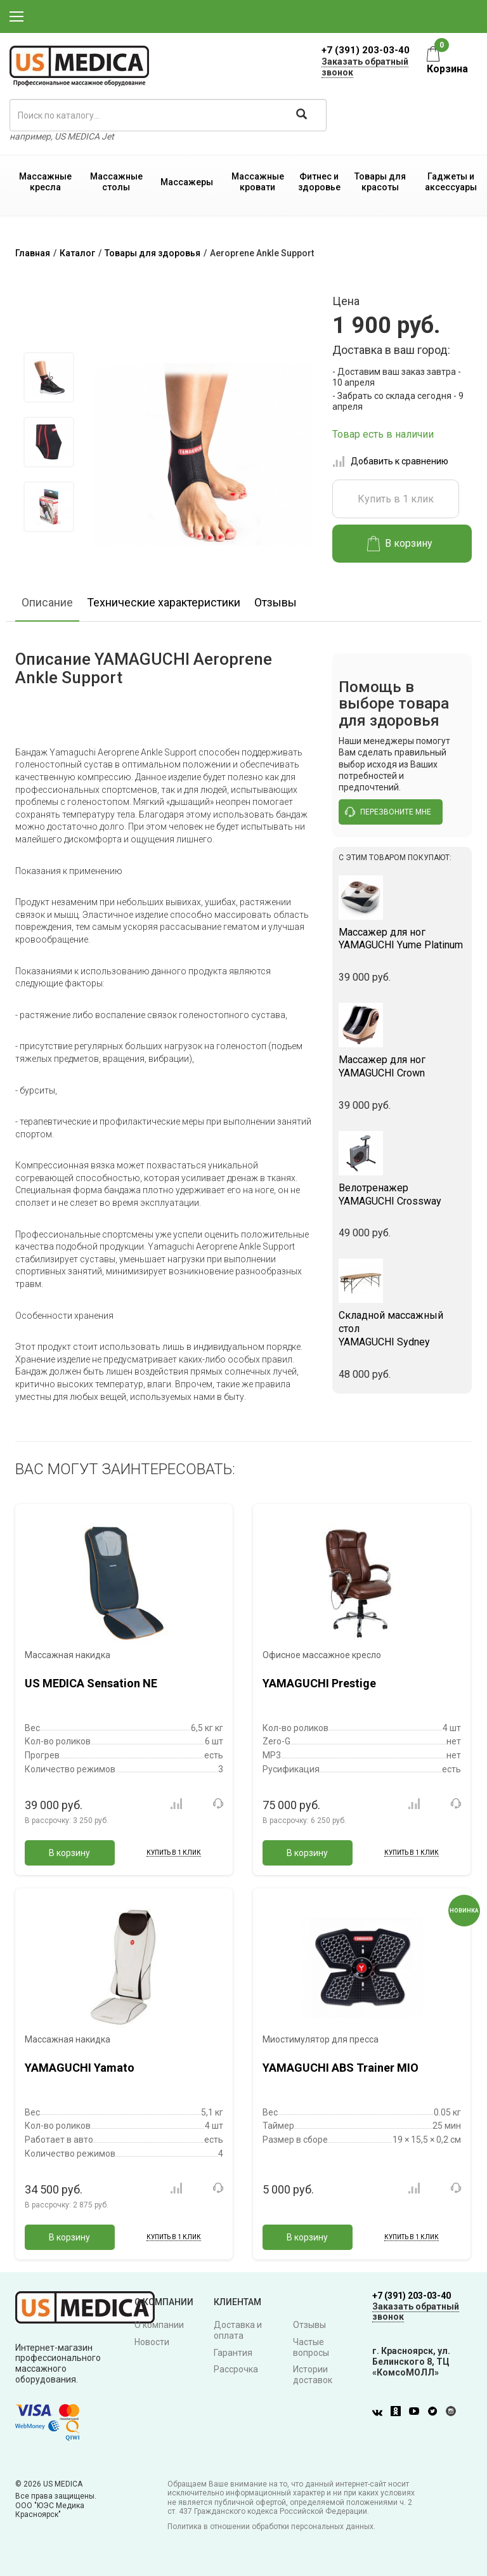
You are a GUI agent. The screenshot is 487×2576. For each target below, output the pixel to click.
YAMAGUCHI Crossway (402, 1194)
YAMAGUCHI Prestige (319, 1683)
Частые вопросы (311, 2347)
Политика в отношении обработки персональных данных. (271, 2526)
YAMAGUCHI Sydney (402, 1328)
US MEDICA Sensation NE (91, 1683)
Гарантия (233, 2353)
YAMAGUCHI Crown (402, 1066)
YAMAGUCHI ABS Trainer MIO (341, 2067)
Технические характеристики (163, 602)
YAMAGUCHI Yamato (79, 2067)
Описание (47, 602)
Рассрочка (236, 2369)
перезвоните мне (388, 812)
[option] (48, 377)
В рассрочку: (66, 1820)
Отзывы (275, 602)
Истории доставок (312, 2374)
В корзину (399, 544)
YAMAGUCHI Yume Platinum (402, 938)
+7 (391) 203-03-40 (365, 50)
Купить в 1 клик (396, 499)
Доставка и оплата (238, 2330)
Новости (151, 2342)
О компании (159, 2325)
